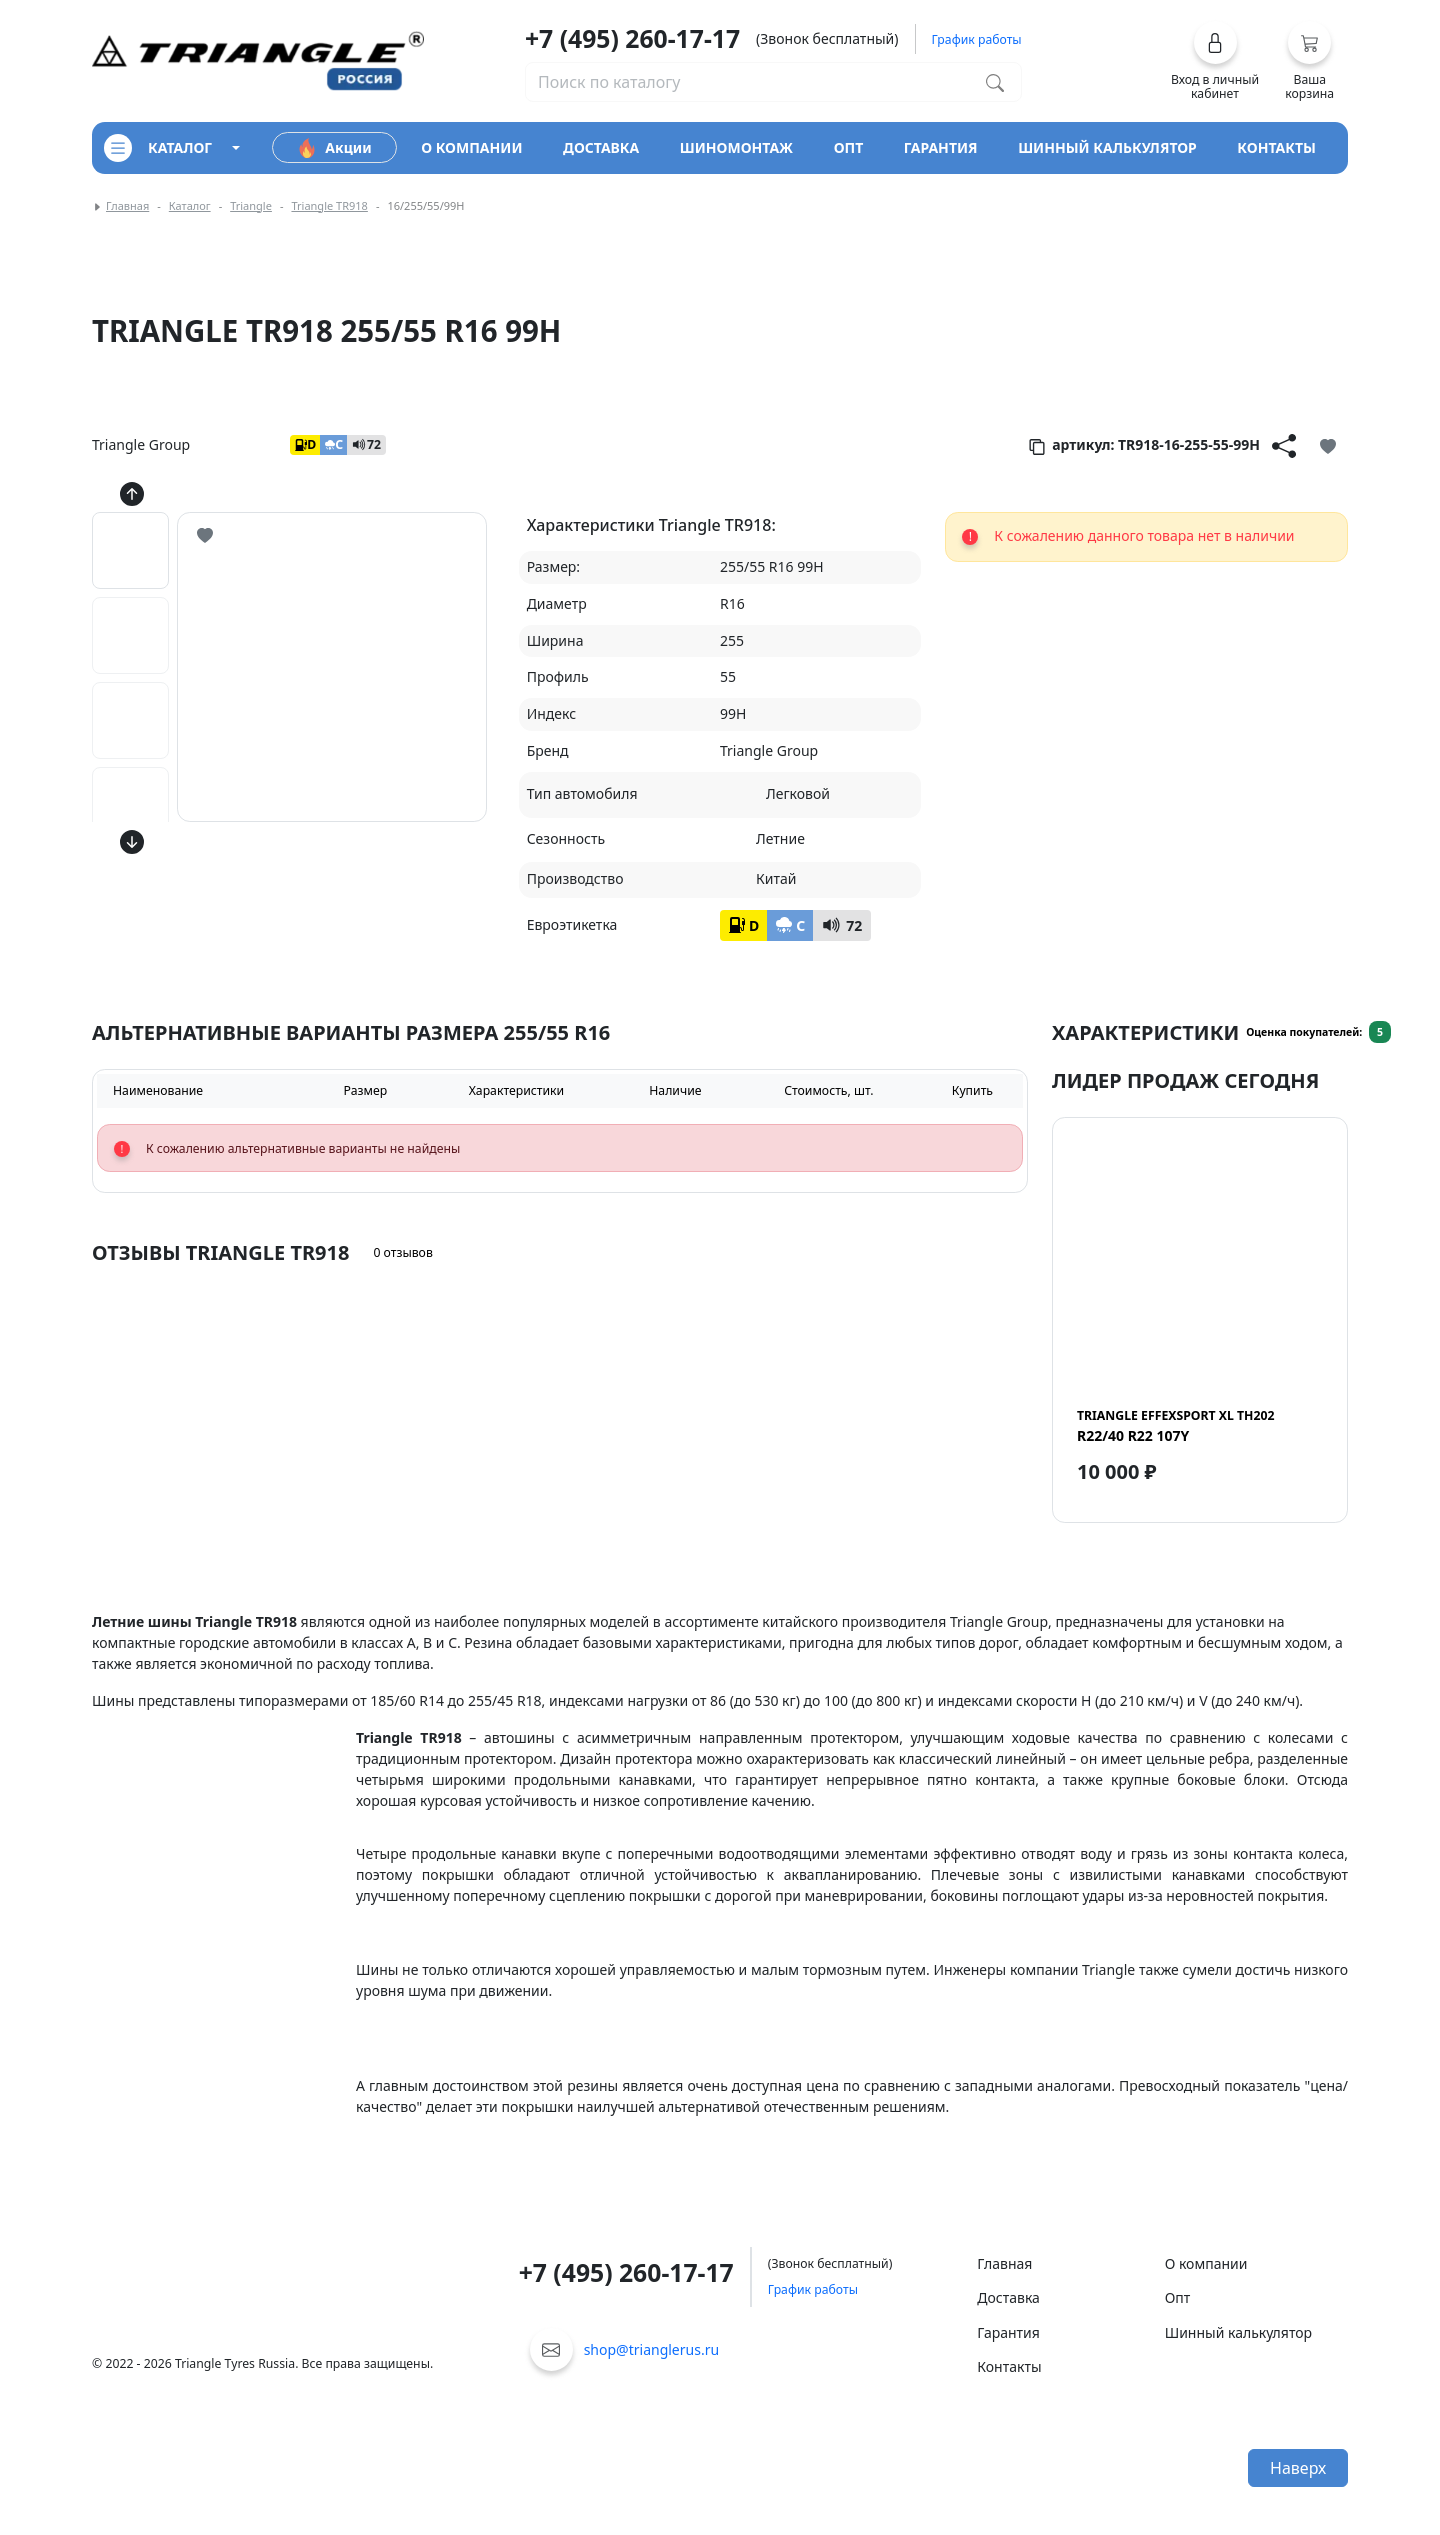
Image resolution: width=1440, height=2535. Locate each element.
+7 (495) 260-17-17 (632, 38)
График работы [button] (977, 39)
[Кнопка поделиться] (1284, 445)
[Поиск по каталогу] (995, 82)
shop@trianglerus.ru (651, 2349)
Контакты (1009, 2366)
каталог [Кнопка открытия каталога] (158, 148)
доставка (601, 147)
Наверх (1298, 2468)
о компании (471, 147)
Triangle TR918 (329, 205)
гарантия (941, 147)
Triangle (251, 205)
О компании (1206, 2263)
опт (849, 147)
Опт (1178, 2297)
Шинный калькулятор (1238, 2332)
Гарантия (1008, 2332)
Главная (127, 205)
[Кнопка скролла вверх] (132, 494)
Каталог (190, 205)
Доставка (1008, 2297)
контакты (1276, 147)
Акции (334, 148)
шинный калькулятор (1107, 147)
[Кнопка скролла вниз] (132, 842)
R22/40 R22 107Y (1175, 1426)
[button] (1215, 61)
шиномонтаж (736, 147)
